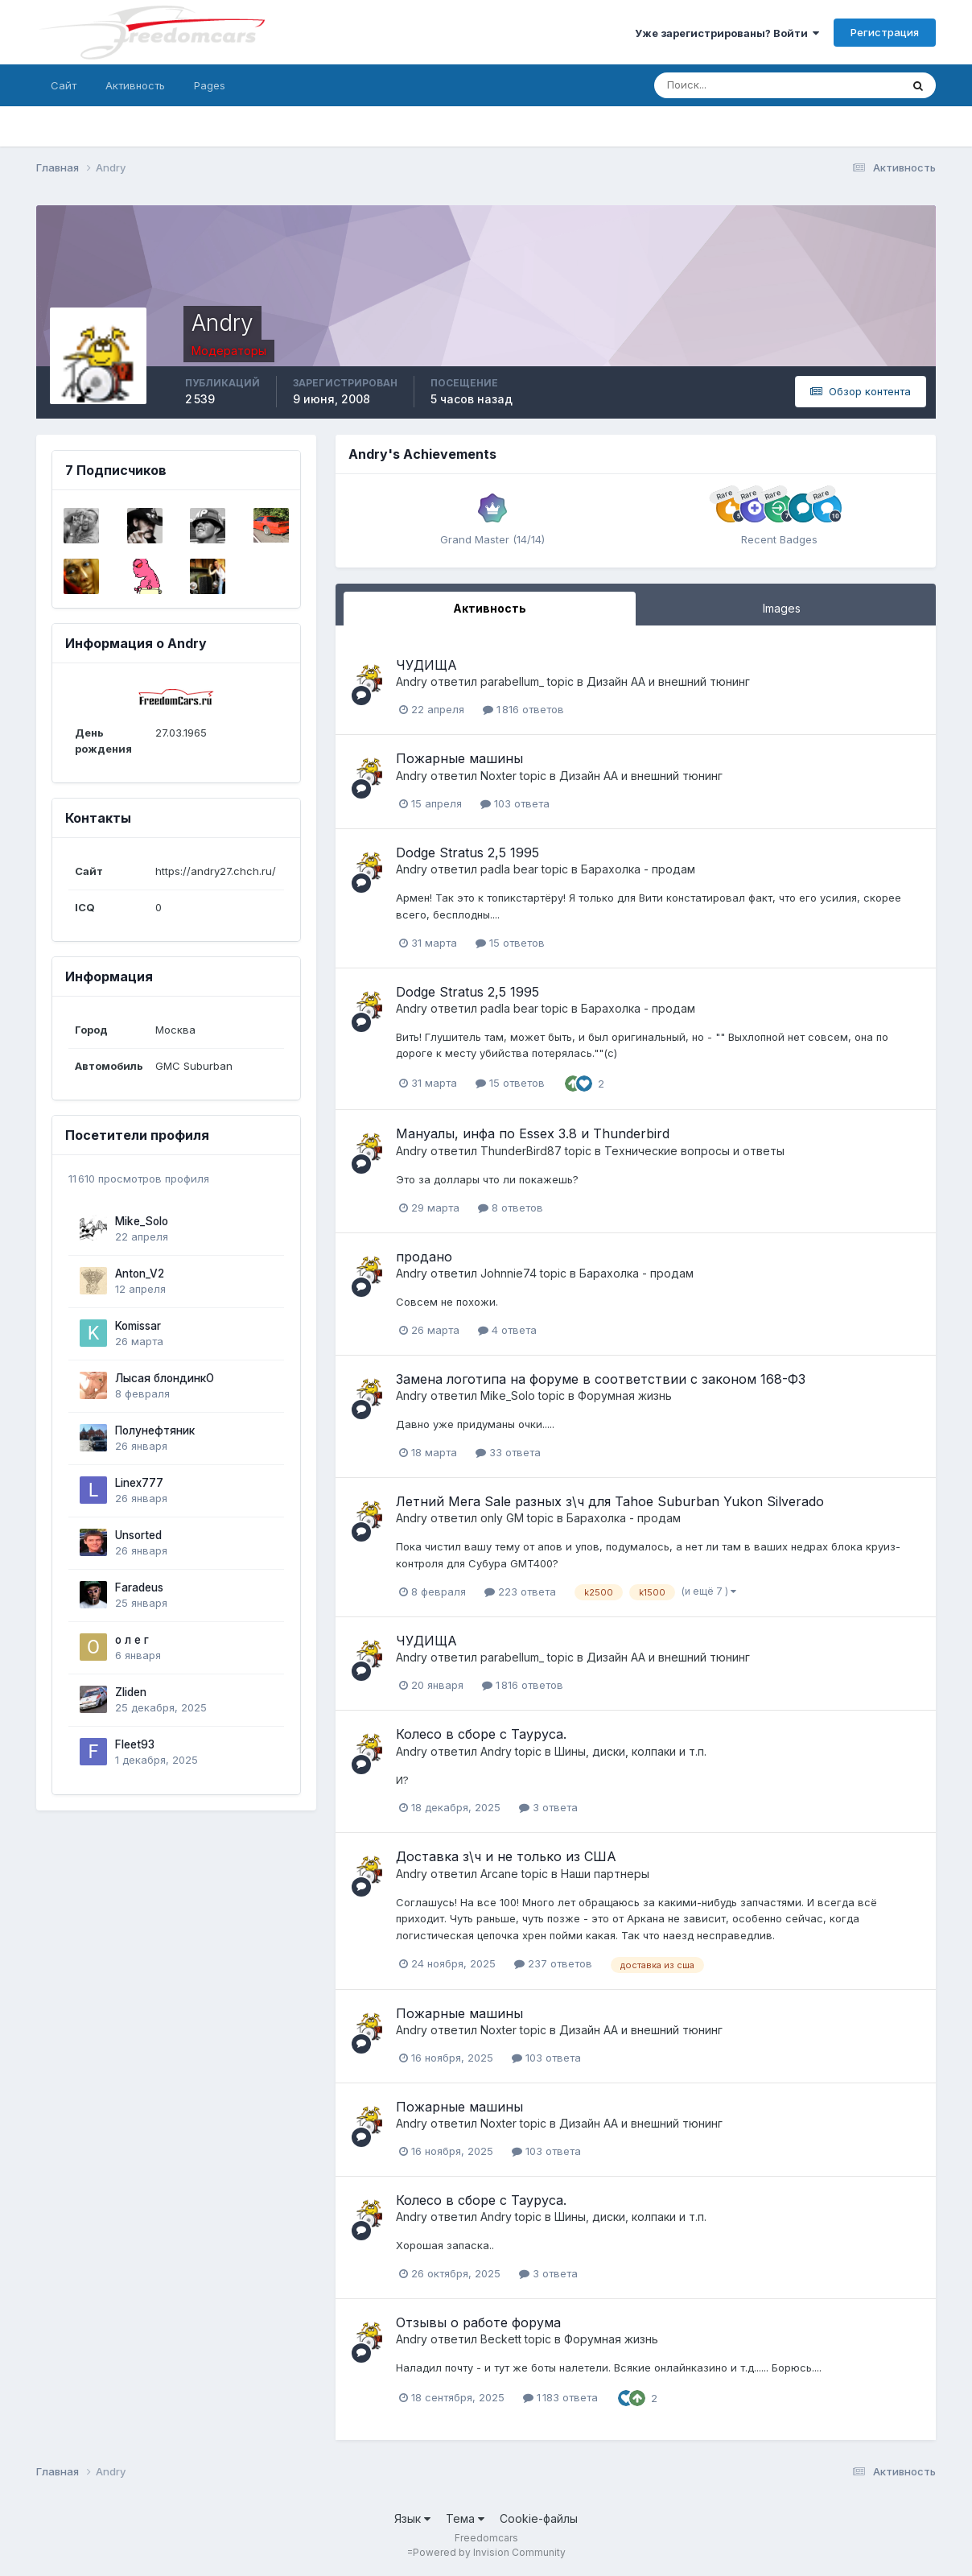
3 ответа (548, 1807)
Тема (465, 2518)
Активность (135, 85)
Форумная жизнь (625, 1395)
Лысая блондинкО (164, 1378)
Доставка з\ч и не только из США (506, 1856)
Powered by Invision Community (489, 2552)
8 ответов (510, 1207)
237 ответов (553, 1963)
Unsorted (138, 1535)
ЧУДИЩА (426, 665)
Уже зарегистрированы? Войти (727, 33)
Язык (412, 2518)
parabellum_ (512, 681)
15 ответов (510, 942)
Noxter (498, 775)
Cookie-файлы (539, 2518)
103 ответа (515, 803)
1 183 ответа (560, 2397)
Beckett (500, 2339)
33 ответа (508, 1452)
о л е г (132, 1639)
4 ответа (507, 1329)
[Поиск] (708, 85)
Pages (209, 85)
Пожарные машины (459, 758)
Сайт (63, 85)
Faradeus (139, 1587)
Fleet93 (134, 1744)
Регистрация (884, 32)
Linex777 (139, 1482)
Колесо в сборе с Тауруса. (481, 1734)
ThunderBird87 (521, 1151)
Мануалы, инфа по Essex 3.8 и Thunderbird (532, 1133)
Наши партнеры (605, 1873)
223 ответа (520, 1591)
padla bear (509, 869)
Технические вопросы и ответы (694, 1151)
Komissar (138, 1325)
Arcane (499, 1873)
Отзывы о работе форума (478, 2322)
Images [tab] (782, 608)
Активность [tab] (489, 608)
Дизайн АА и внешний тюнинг (668, 681)
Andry (411, 681)
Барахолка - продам (638, 869)
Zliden (130, 1692)
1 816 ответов (523, 709)
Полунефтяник (155, 1430)
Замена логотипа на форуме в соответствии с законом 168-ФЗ (600, 1379)
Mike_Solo (141, 1221)
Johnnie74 (508, 1273)
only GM (502, 1518)
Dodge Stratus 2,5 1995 (467, 852)
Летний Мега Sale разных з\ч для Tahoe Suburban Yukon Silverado (610, 1501)
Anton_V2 (139, 1273)
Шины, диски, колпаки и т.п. (630, 1751)
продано (424, 1257)
